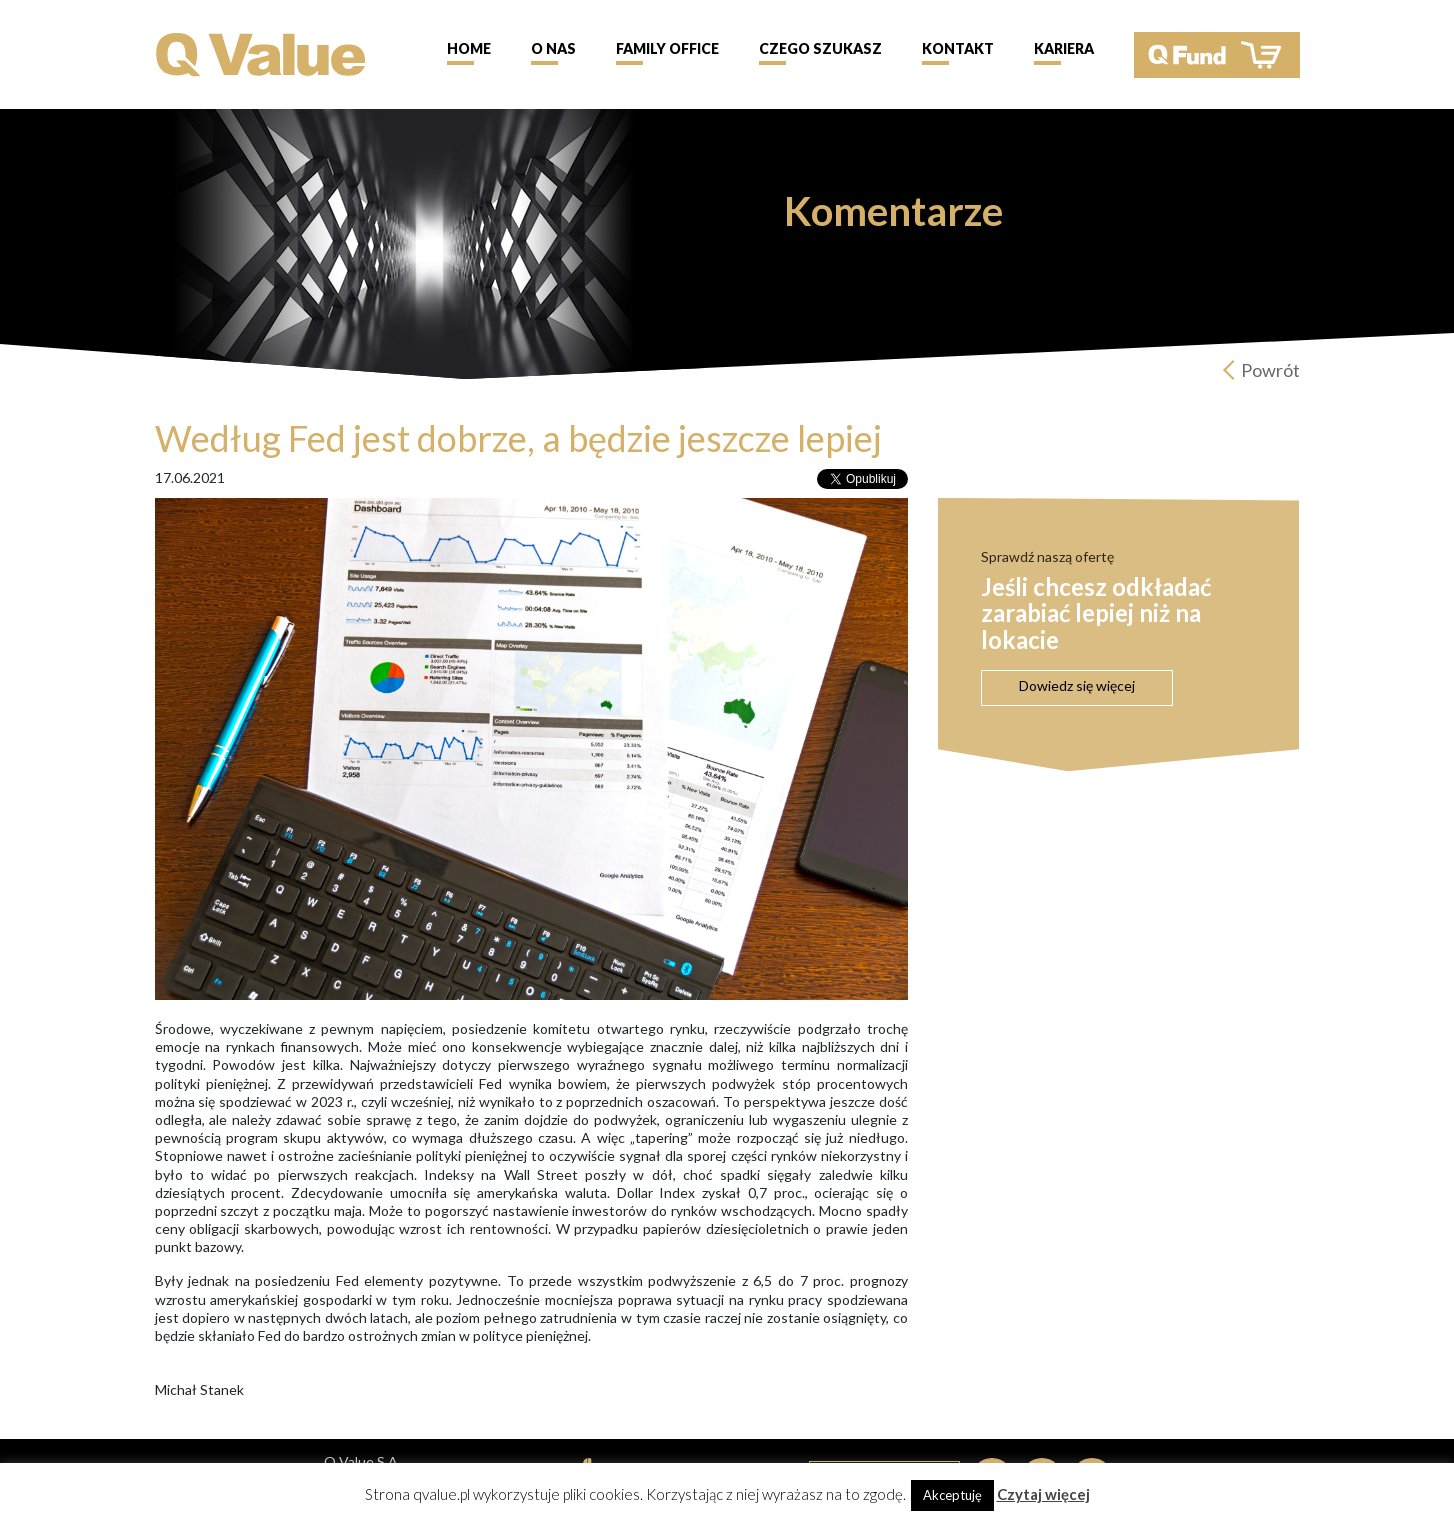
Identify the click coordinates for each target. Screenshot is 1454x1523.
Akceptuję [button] (952, 1495)
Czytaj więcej (1043, 1494)
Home (469, 48)
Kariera (1064, 48)
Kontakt (958, 48)
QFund (1217, 55)
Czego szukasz (820, 48)
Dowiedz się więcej (1077, 685)
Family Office (667, 48)
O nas (553, 48)
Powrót (1270, 370)
